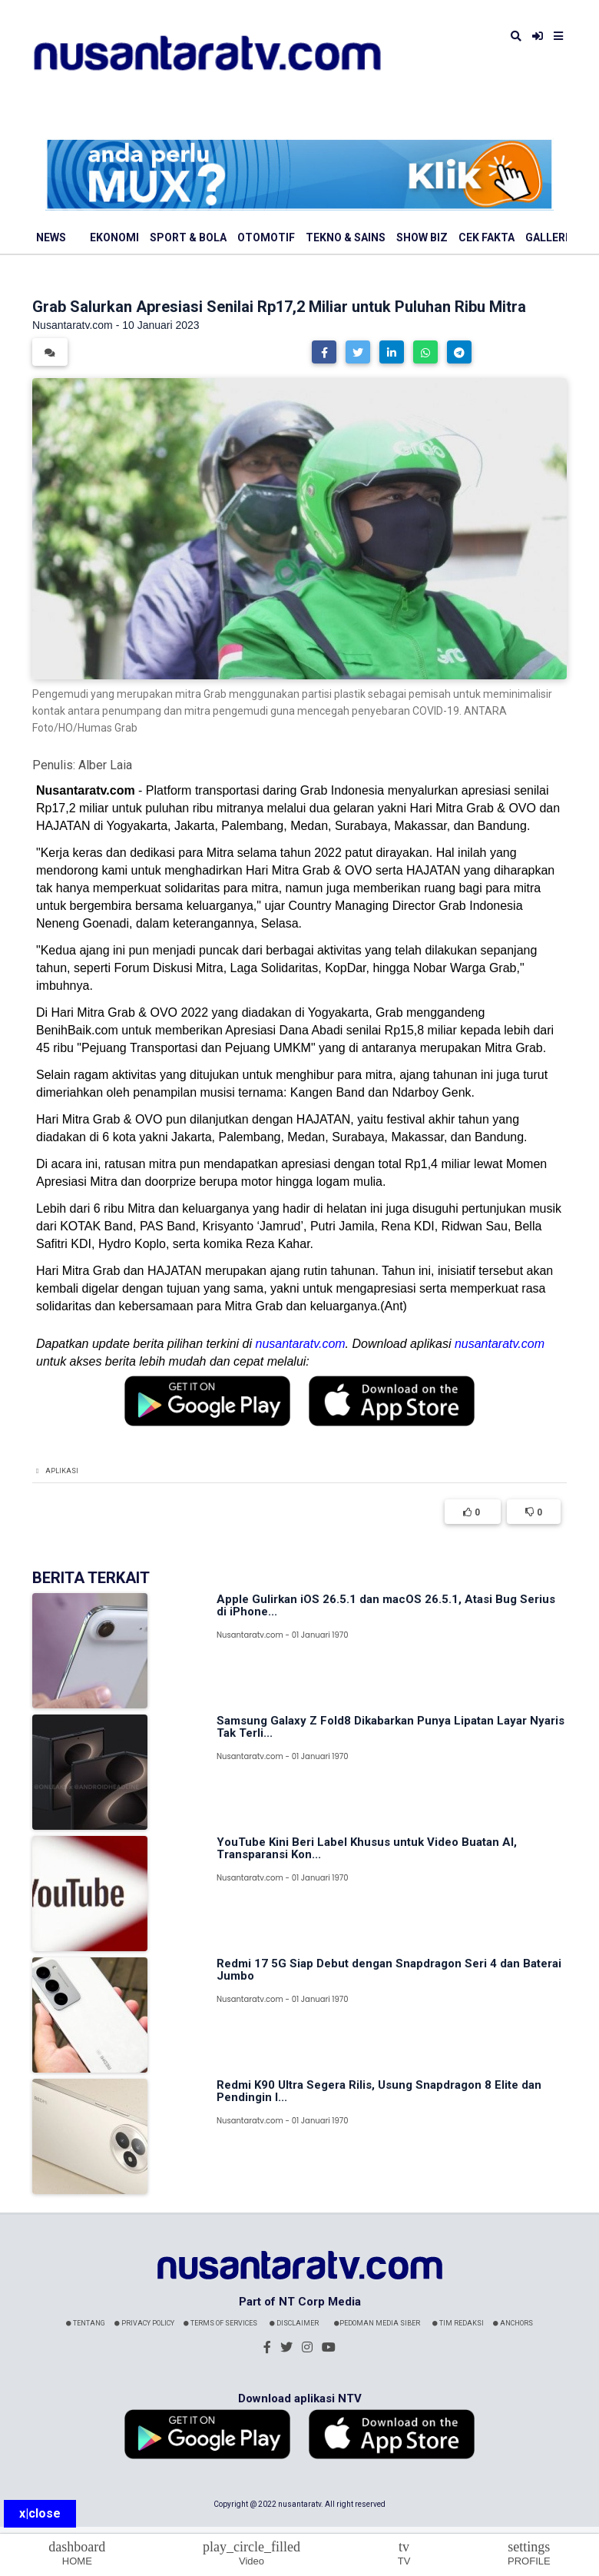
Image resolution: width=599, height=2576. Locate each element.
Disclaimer (294, 2323)
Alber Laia (105, 765)
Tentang (85, 2323)
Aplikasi (61, 1471)
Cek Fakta (486, 237)
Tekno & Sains (346, 237)
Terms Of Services (220, 2323)
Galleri (546, 237)
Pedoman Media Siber (377, 2323)
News (51, 237)
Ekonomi (114, 237)
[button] (324, 351)
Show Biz (422, 237)
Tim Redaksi (458, 2323)
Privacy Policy (144, 2323)
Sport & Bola (188, 237)
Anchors (513, 2323)
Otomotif (266, 237)
